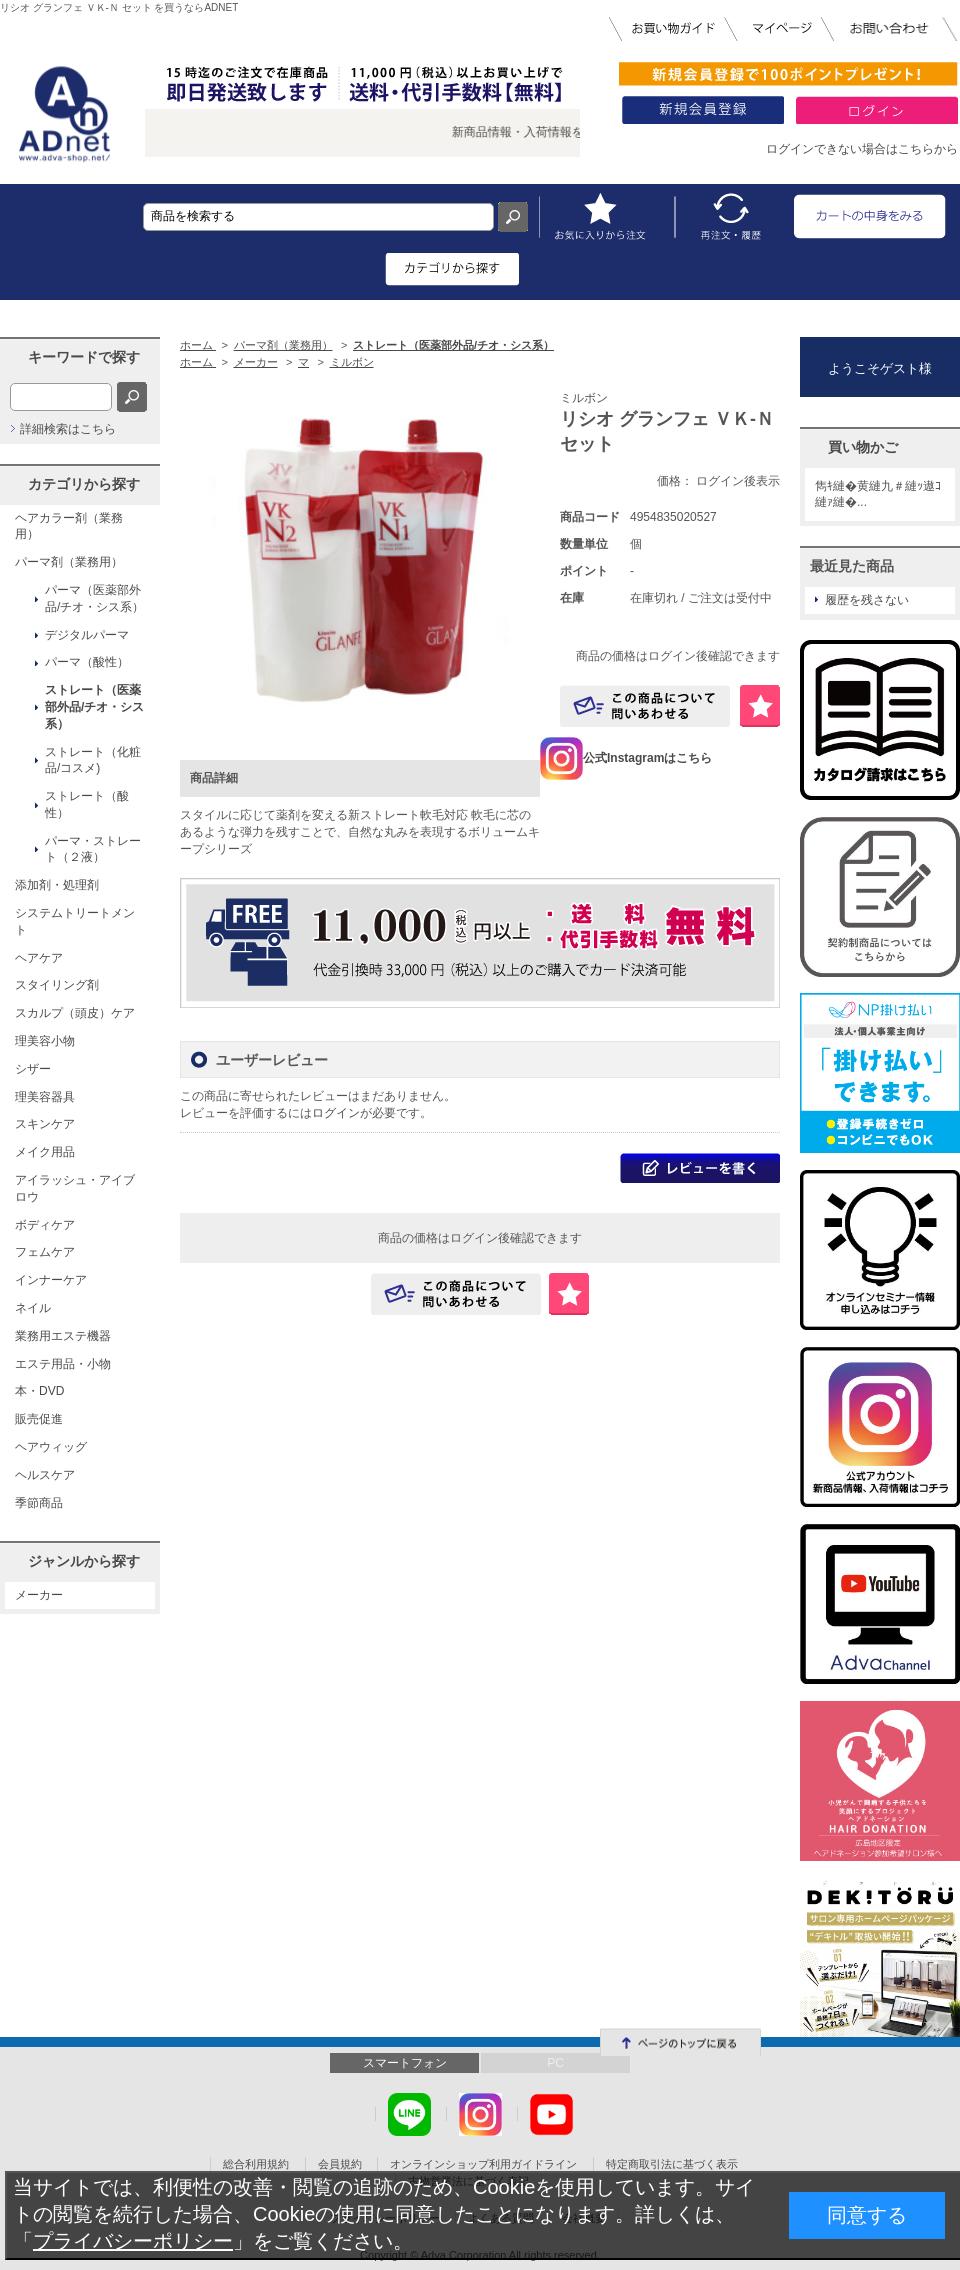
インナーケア (51, 1280)
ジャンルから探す (84, 1561)
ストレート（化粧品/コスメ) (93, 760)
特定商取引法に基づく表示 (672, 2164)
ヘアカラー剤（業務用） (69, 526)
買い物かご (863, 447)
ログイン (336, 1113)
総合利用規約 (256, 2164)
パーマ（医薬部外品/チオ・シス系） (94, 598)
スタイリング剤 (57, 985)
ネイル (33, 1308)
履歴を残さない (867, 600)
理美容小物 (45, 1041)
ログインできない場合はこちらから (862, 149)
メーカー (39, 1595)
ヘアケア (39, 958)
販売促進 (39, 1419)
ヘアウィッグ (51, 1447)
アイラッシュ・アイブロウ (75, 1188)
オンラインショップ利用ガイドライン (483, 2164)
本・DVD (39, 1391)
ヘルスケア (45, 1475)
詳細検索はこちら (68, 429)
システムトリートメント (75, 921)
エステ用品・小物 (63, 1364)
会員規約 (340, 2164)
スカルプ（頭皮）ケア (75, 1013)
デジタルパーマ (87, 635)
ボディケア (45, 1225)
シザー (33, 1069)
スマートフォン (405, 2063)
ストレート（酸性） (87, 804)
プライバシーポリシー (133, 2241)
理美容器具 (45, 1097)
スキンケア (45, 1124)
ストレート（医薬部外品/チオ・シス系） (94, 707)
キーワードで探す (84, 357)
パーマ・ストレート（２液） (93, 849)
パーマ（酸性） (87, 662)
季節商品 (39, 1503)
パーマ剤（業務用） (69, 562)
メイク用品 (45, 1152)
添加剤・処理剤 (57, 885)
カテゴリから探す (84, 484)
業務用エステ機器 (63, 1336)
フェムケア (45, 1252)
